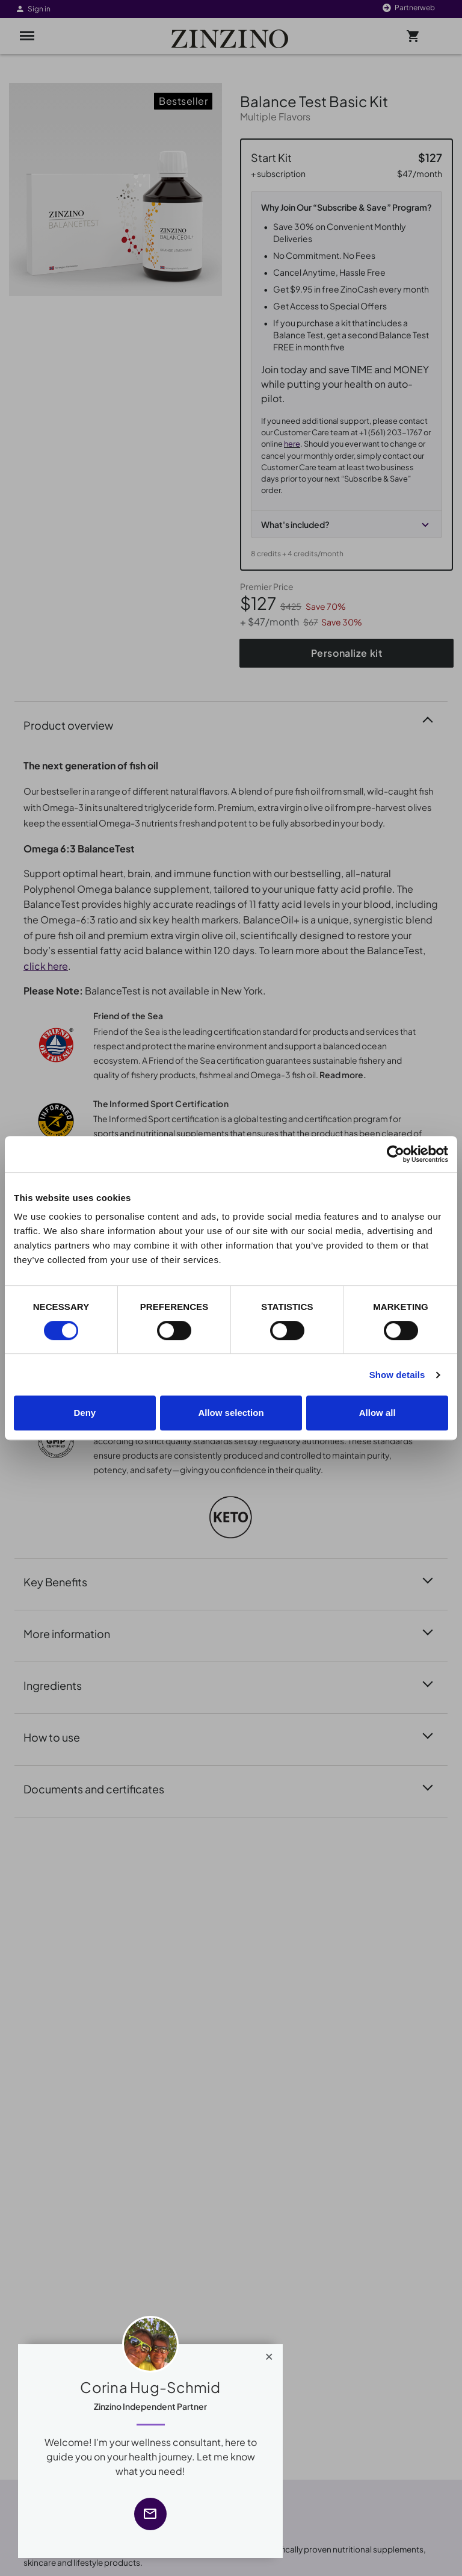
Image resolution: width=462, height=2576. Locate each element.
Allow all (377, 1412)
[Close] (269, 2353)
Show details (397, 1375)
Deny (84, 1412)
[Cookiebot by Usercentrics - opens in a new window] (395, 1154)
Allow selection (230, 1412)
